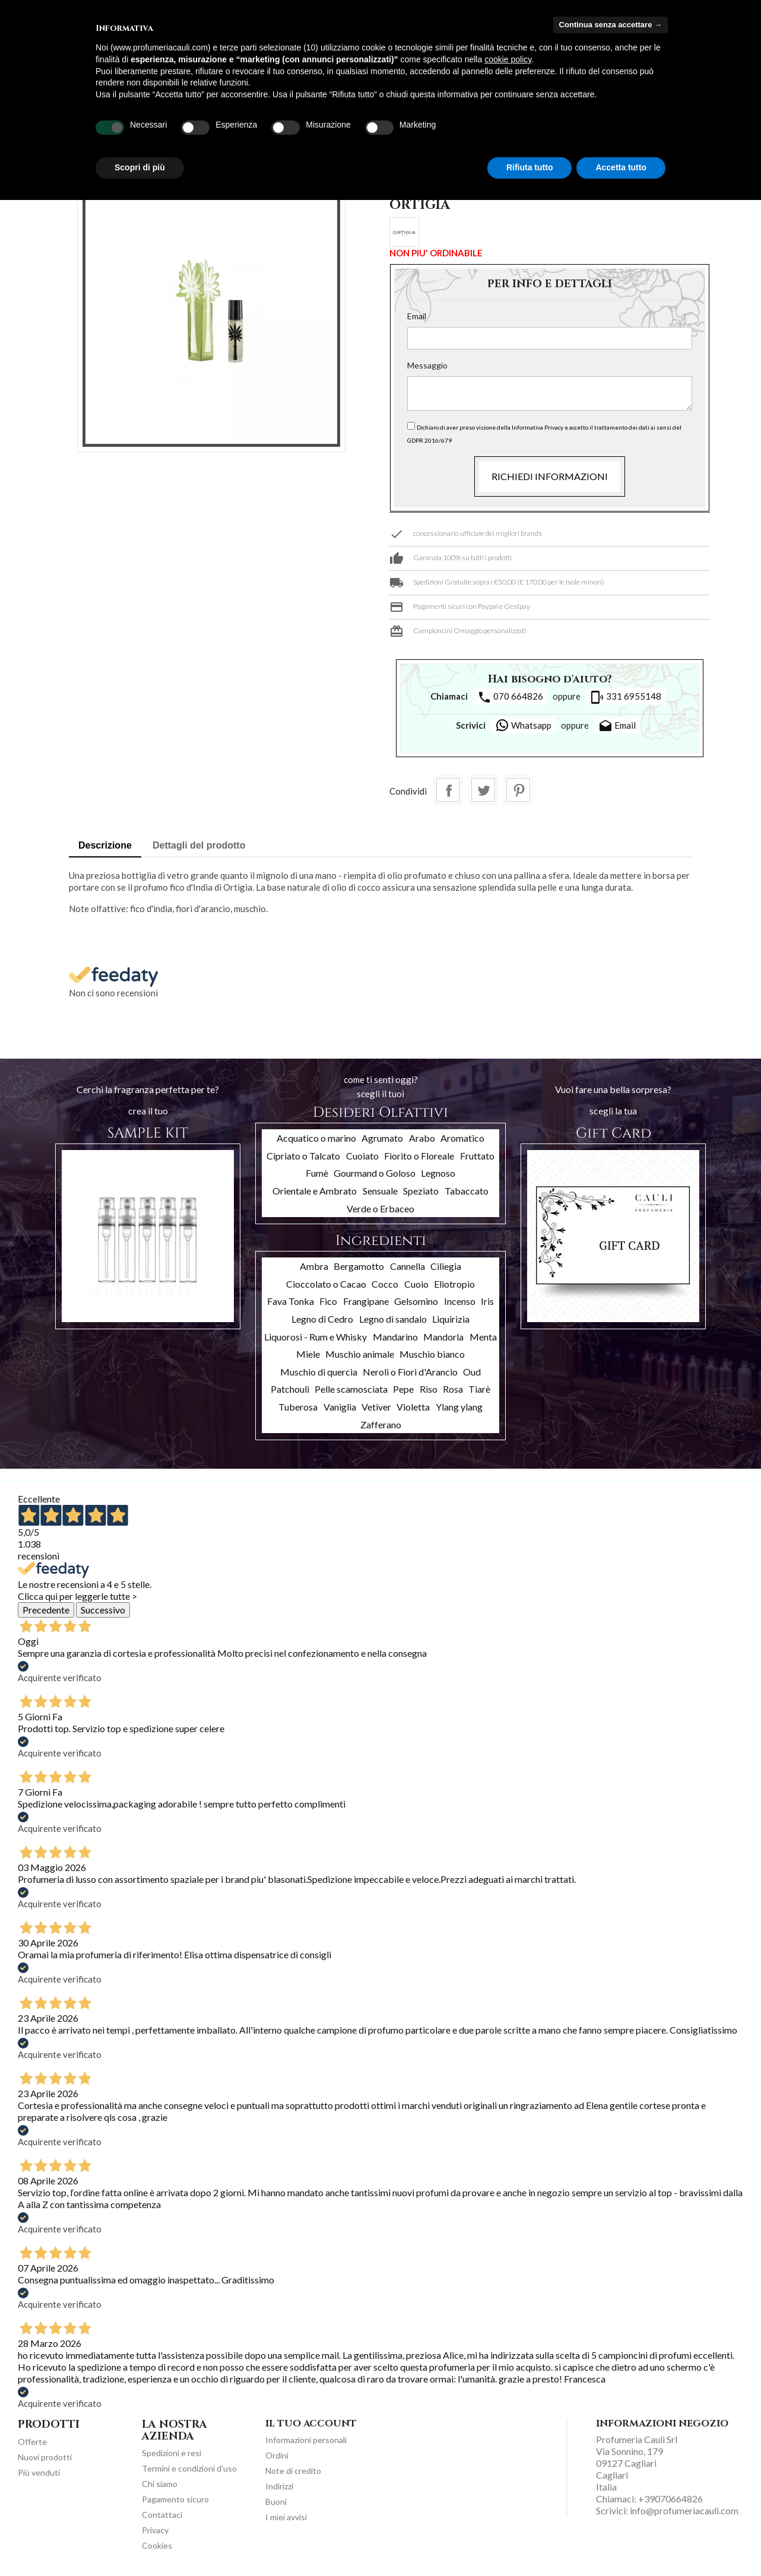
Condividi (448, 790)
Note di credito (293, 2471)
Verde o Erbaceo (380, 1208)
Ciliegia (445, 1266)
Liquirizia (451, 1318)
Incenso (459, 1301)
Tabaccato (467, 1190)
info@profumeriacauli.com (684, 2510)
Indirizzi (279, 2486)
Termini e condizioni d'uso (189, 2468)
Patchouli (290, 1389)
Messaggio (427, 365)
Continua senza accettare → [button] (610, 24)
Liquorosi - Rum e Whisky (315, 1336)
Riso (428, 1389)
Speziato (421, 1190)
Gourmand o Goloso (375, 1173)
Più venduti (39, 2472)
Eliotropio (454, 1283)
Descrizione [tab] (105, 845)
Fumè (317, 1173)
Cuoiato (362, 1155)
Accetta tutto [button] (620, 167)
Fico (328, 1301)
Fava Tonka (290, 1301)
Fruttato (477, 1155)
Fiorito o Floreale (419, 1155)
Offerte (32, 2442)
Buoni (276, 2501)
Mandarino (395, 1336)
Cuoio (416, 1283)
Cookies (157, 2545)
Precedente (46, 1609)
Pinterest (518, 790)
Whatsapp (523, 725)
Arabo (422, 1138)
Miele (308, 1354)
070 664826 (510, 697)
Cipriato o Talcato (303, 1155)
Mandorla (443, 1336)
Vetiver (376, 1406)
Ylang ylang (459, 1406)
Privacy (155, 2530)
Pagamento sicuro (175, 2499)
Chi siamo (159, 2484)
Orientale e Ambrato (314, 1190)
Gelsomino (416, 1301)
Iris (487, 1301)
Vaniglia (340, 1406)
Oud (472, 1371)
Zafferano (380, 1424)
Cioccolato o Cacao (326, 1283)
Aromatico (462, 1138)
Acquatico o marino (316, 1138)
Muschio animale (359, 1354)
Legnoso (438, 1173)
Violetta (413, 1406)
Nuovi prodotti (45, 2457)
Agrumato (382, 1138)
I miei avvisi (286, 2517)
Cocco (385, 1283)
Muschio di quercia (318, 1371)
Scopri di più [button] (140, 167)
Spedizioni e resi (171, 2453)
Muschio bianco (432, 1354)
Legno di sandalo (393, 1318)
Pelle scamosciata (351, 1389)
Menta (483, 1336)
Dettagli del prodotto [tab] (199, 845)
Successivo (103, 1609)
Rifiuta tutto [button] (529, 167)
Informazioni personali (306, 2440)
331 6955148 (625, 697)
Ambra (314, 1266)
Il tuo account (311, 2423)
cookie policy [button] (507, 59)
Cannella (407, 1266)
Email (416, 316)
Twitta (483, 790)
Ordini (276, 2455)
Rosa (453, 1389)
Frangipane (366, 1301)
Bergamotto (359, 1266)
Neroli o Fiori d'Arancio (410, 1371)
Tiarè (479, 1389)
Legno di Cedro (322, 1318)
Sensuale (380, 1190)
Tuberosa (298, 1406)
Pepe (403, 1389)
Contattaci (162, 2515)
